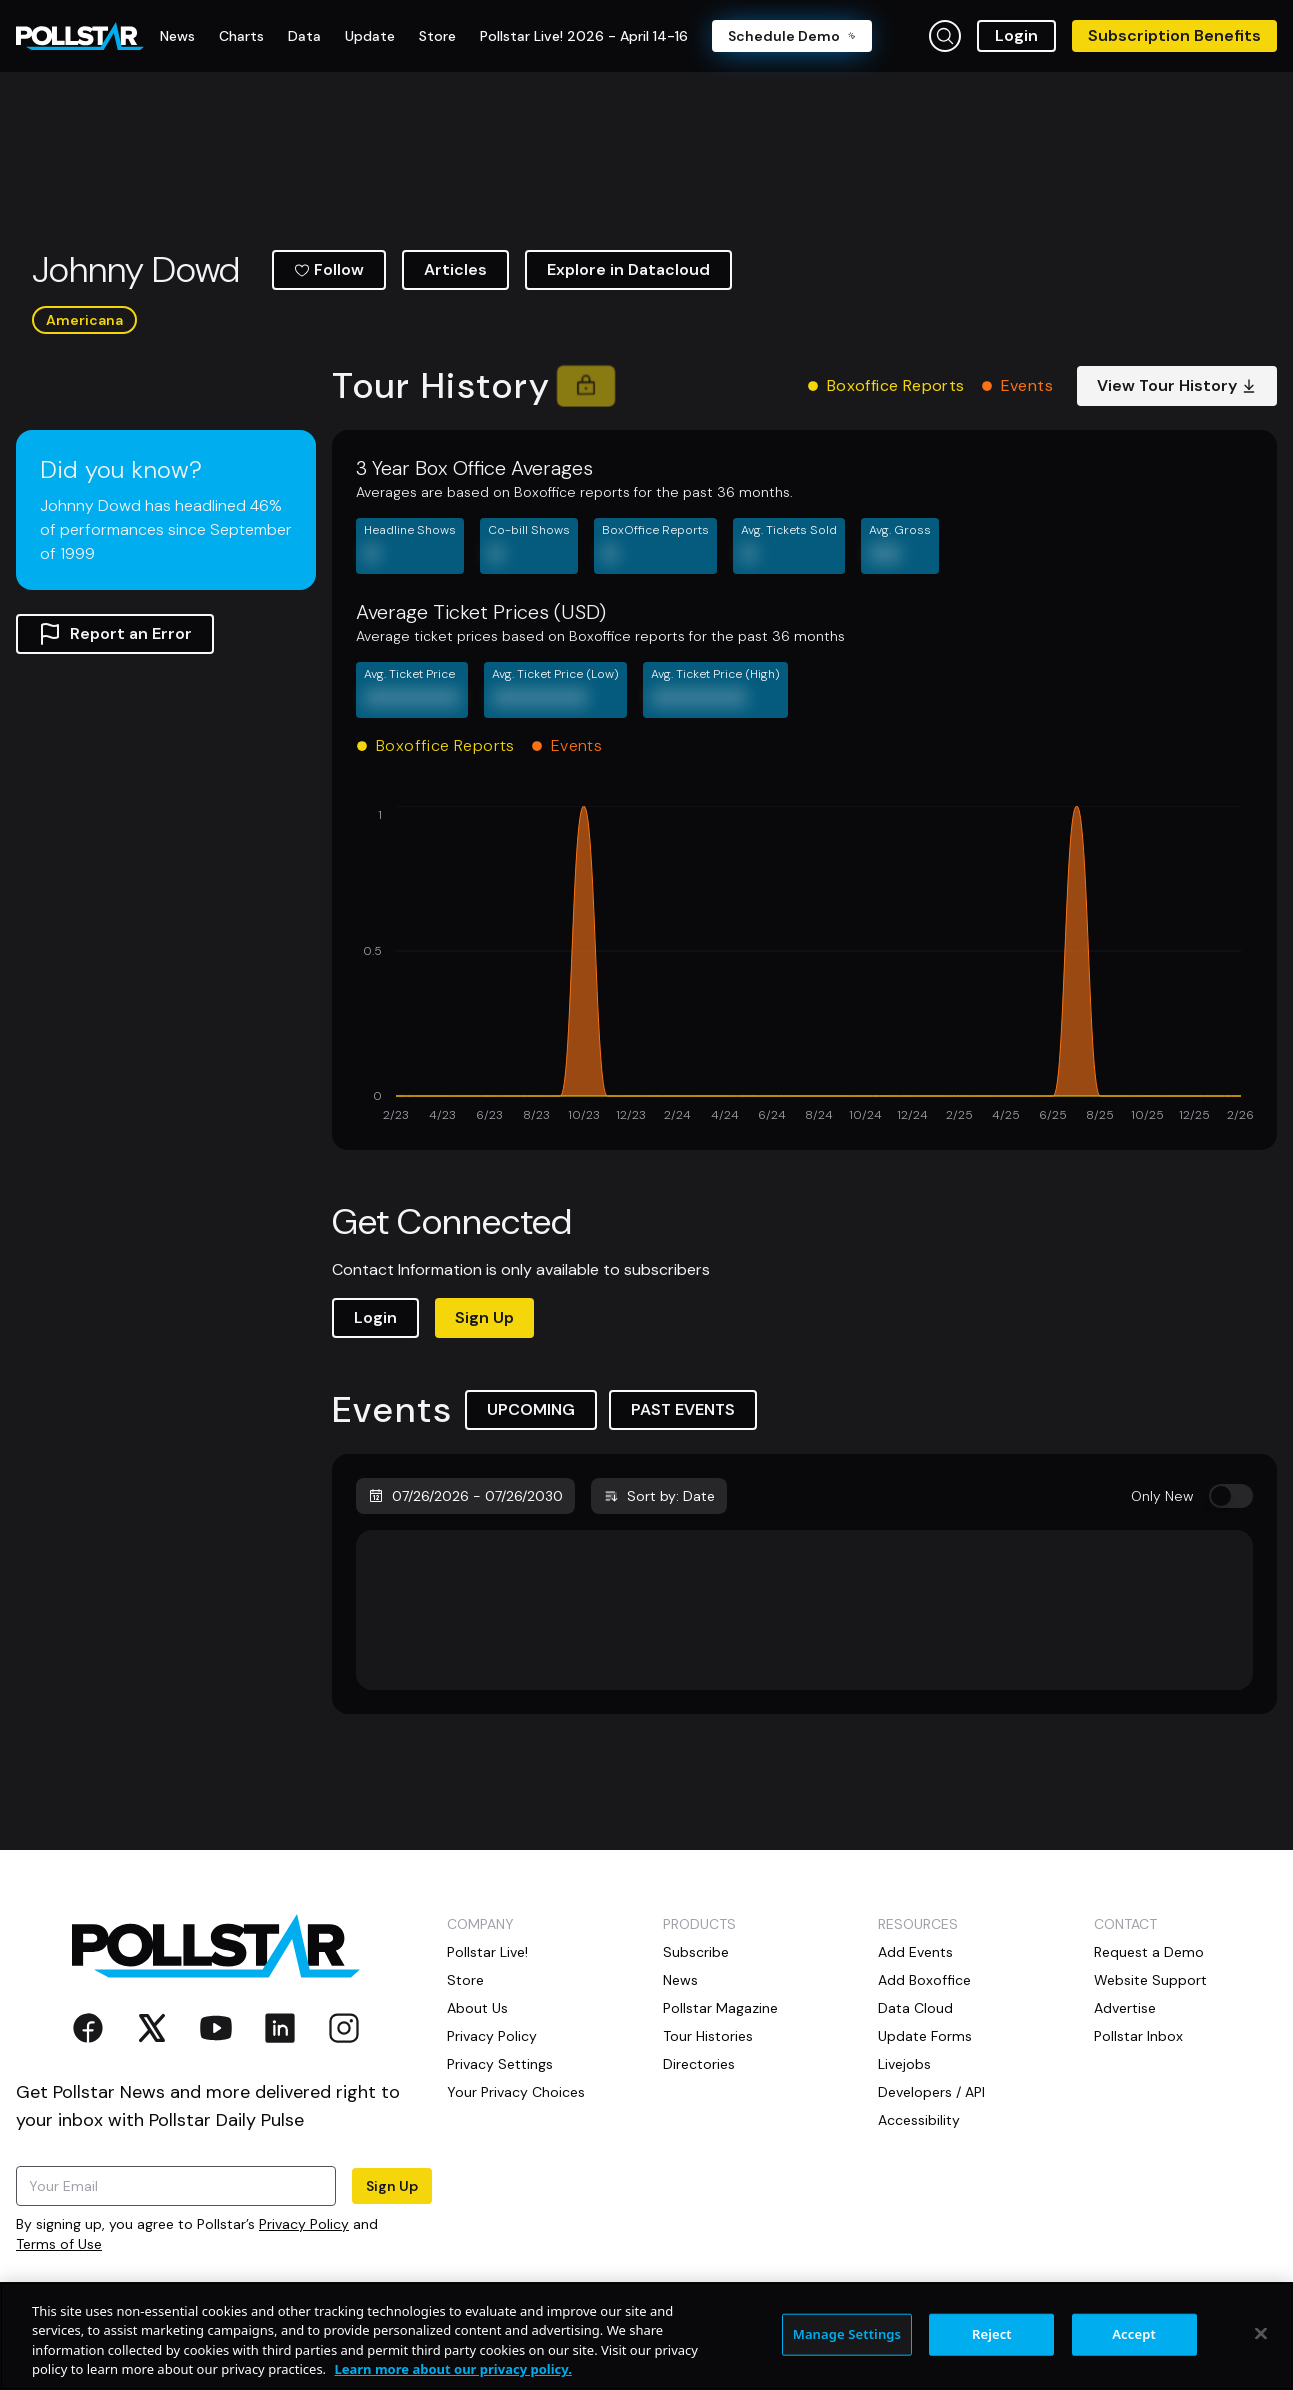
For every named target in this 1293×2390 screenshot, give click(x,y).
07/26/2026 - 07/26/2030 (465, 1496)
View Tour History (1177, 385)
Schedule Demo (792, 36)
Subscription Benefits (1174, 35)
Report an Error (115, 634)
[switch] (1231, 1496)
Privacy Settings (500, 2064)
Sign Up (484, 1317)
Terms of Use (59, 2244)
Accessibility (919, 2120)
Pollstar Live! (487, 1952)
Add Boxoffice (924, 1980)
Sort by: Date (659, 1496)
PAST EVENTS (683, 1409)
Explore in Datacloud (628, 269)
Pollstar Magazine (720, 2008)
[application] (804, 966)
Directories (699, 2064)
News (680, 1980)
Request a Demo (1149, 1952)
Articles (455, 269)
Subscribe (696, 1952)
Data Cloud (915, 2008)
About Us (477, 2008)
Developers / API (931, 2092)
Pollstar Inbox (1138, 2036)
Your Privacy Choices (516, 2092)
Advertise (1125, 2008)
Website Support (1150, 1980)
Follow (329, 269)
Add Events (915, 1952)
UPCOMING (531, 1409)
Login (1016, 35)
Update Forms (925, 2036)
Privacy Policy (304, 2224)
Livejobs (904, 2064)
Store (465, 1980)
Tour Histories (708, 2036)
